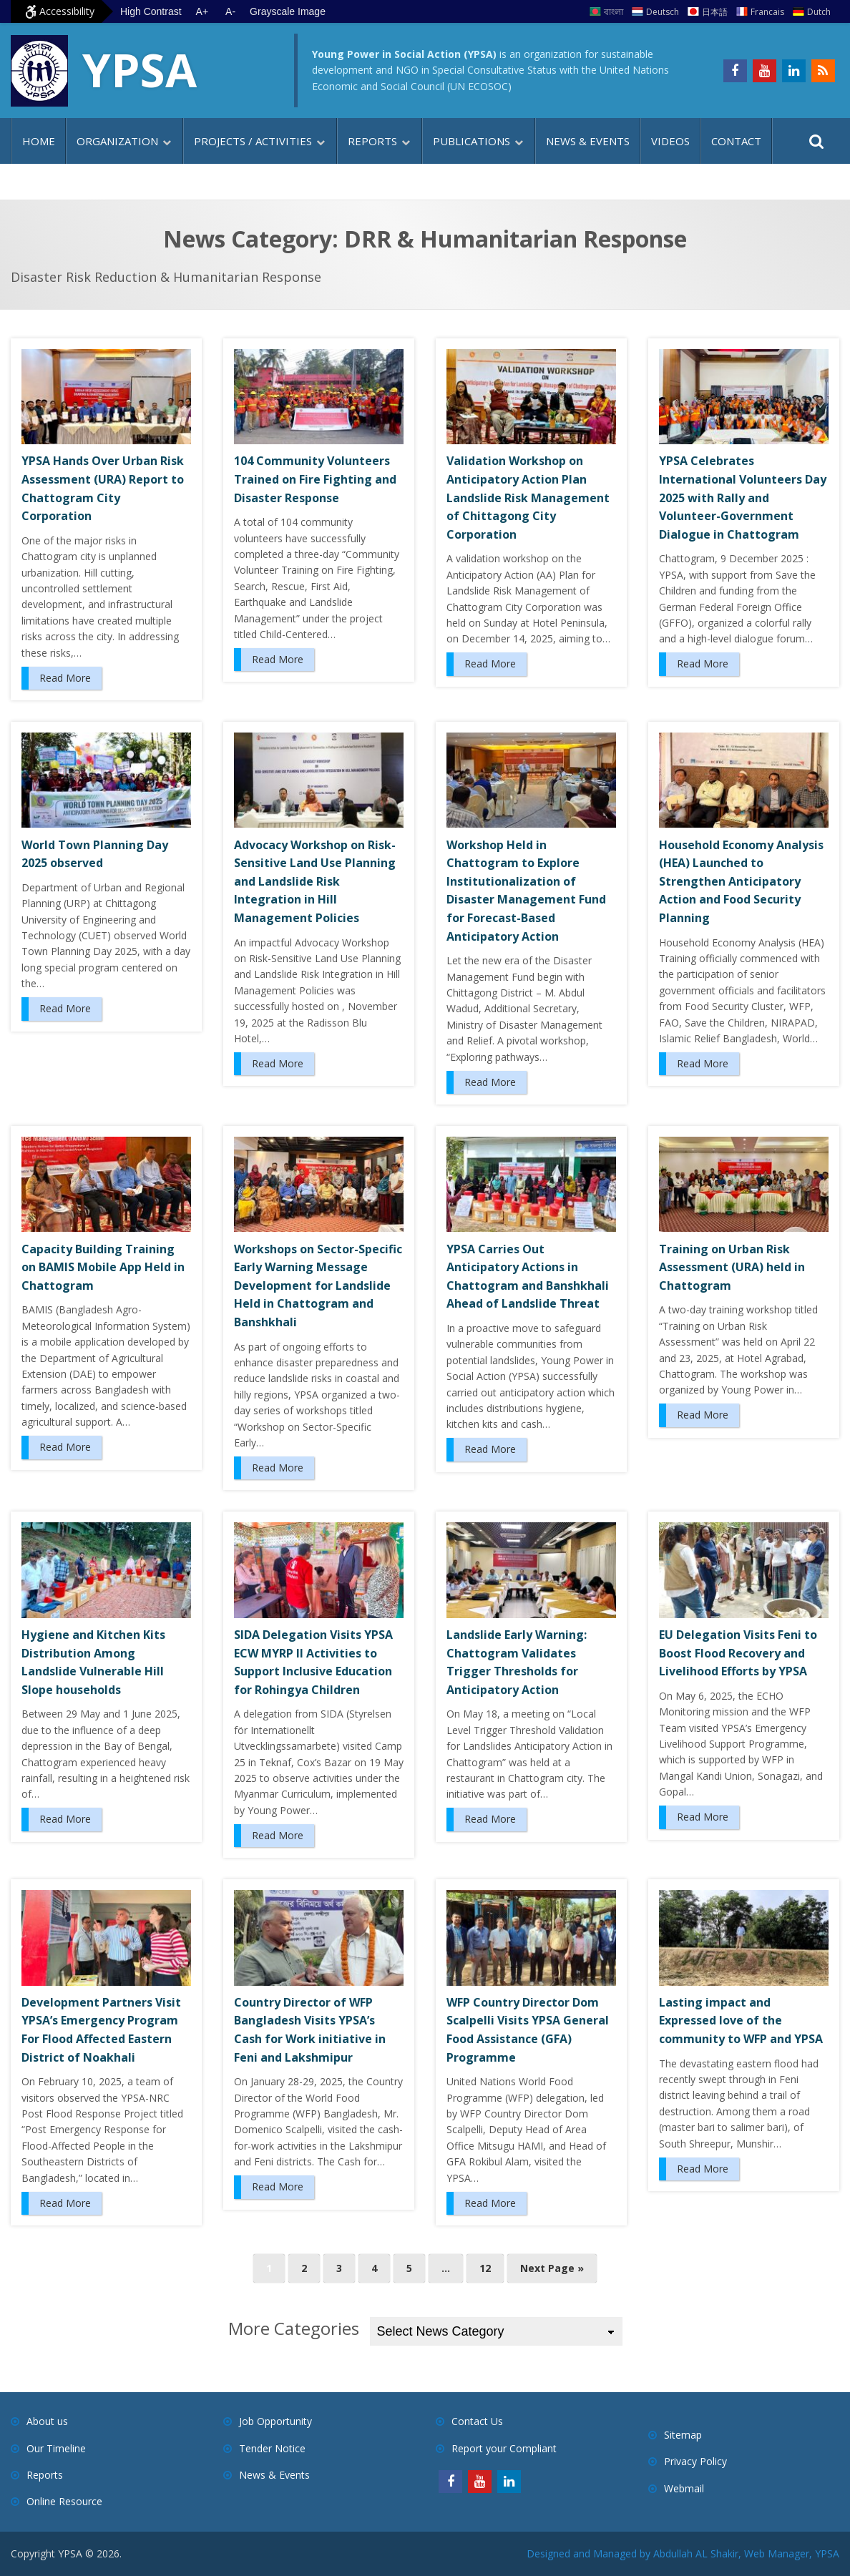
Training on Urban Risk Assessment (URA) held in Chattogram (732, 1267)
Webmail (684, 2488)
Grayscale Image (288, 11)
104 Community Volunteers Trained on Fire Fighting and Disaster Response (315, 479)
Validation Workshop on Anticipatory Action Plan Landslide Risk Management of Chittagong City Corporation (528, 497)
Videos (670, 141)
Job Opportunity (275, 2421)
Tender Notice (272, 2448)
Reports (372, 141)
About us (47, 2421)
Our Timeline (56, 2448)
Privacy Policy (695, 2461)
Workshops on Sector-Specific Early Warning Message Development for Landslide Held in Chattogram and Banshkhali (318, 1285)
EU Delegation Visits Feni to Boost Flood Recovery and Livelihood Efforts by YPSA (738, 1653)
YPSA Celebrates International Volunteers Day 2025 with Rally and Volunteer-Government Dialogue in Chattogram (742, 497)
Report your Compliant (504, 2448)
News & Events (588, 141)
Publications (471, 141)
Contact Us (477, 2421)
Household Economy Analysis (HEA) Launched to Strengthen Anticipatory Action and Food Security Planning (741, 881)
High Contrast (151, 11)
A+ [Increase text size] (202, 11)
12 (485, 2268)
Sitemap (683, 2435)
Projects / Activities (253, 141)
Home (38, 141)
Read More (65, 678)
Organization (117, 141)
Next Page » (552, 2268)
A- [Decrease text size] (230, 11)
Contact (736, 141)
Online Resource (64, 2501)
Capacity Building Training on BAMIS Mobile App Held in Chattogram (103, 1267)
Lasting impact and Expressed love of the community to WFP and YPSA (741, 2020)
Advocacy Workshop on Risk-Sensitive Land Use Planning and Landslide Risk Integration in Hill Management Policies (315, 881)
